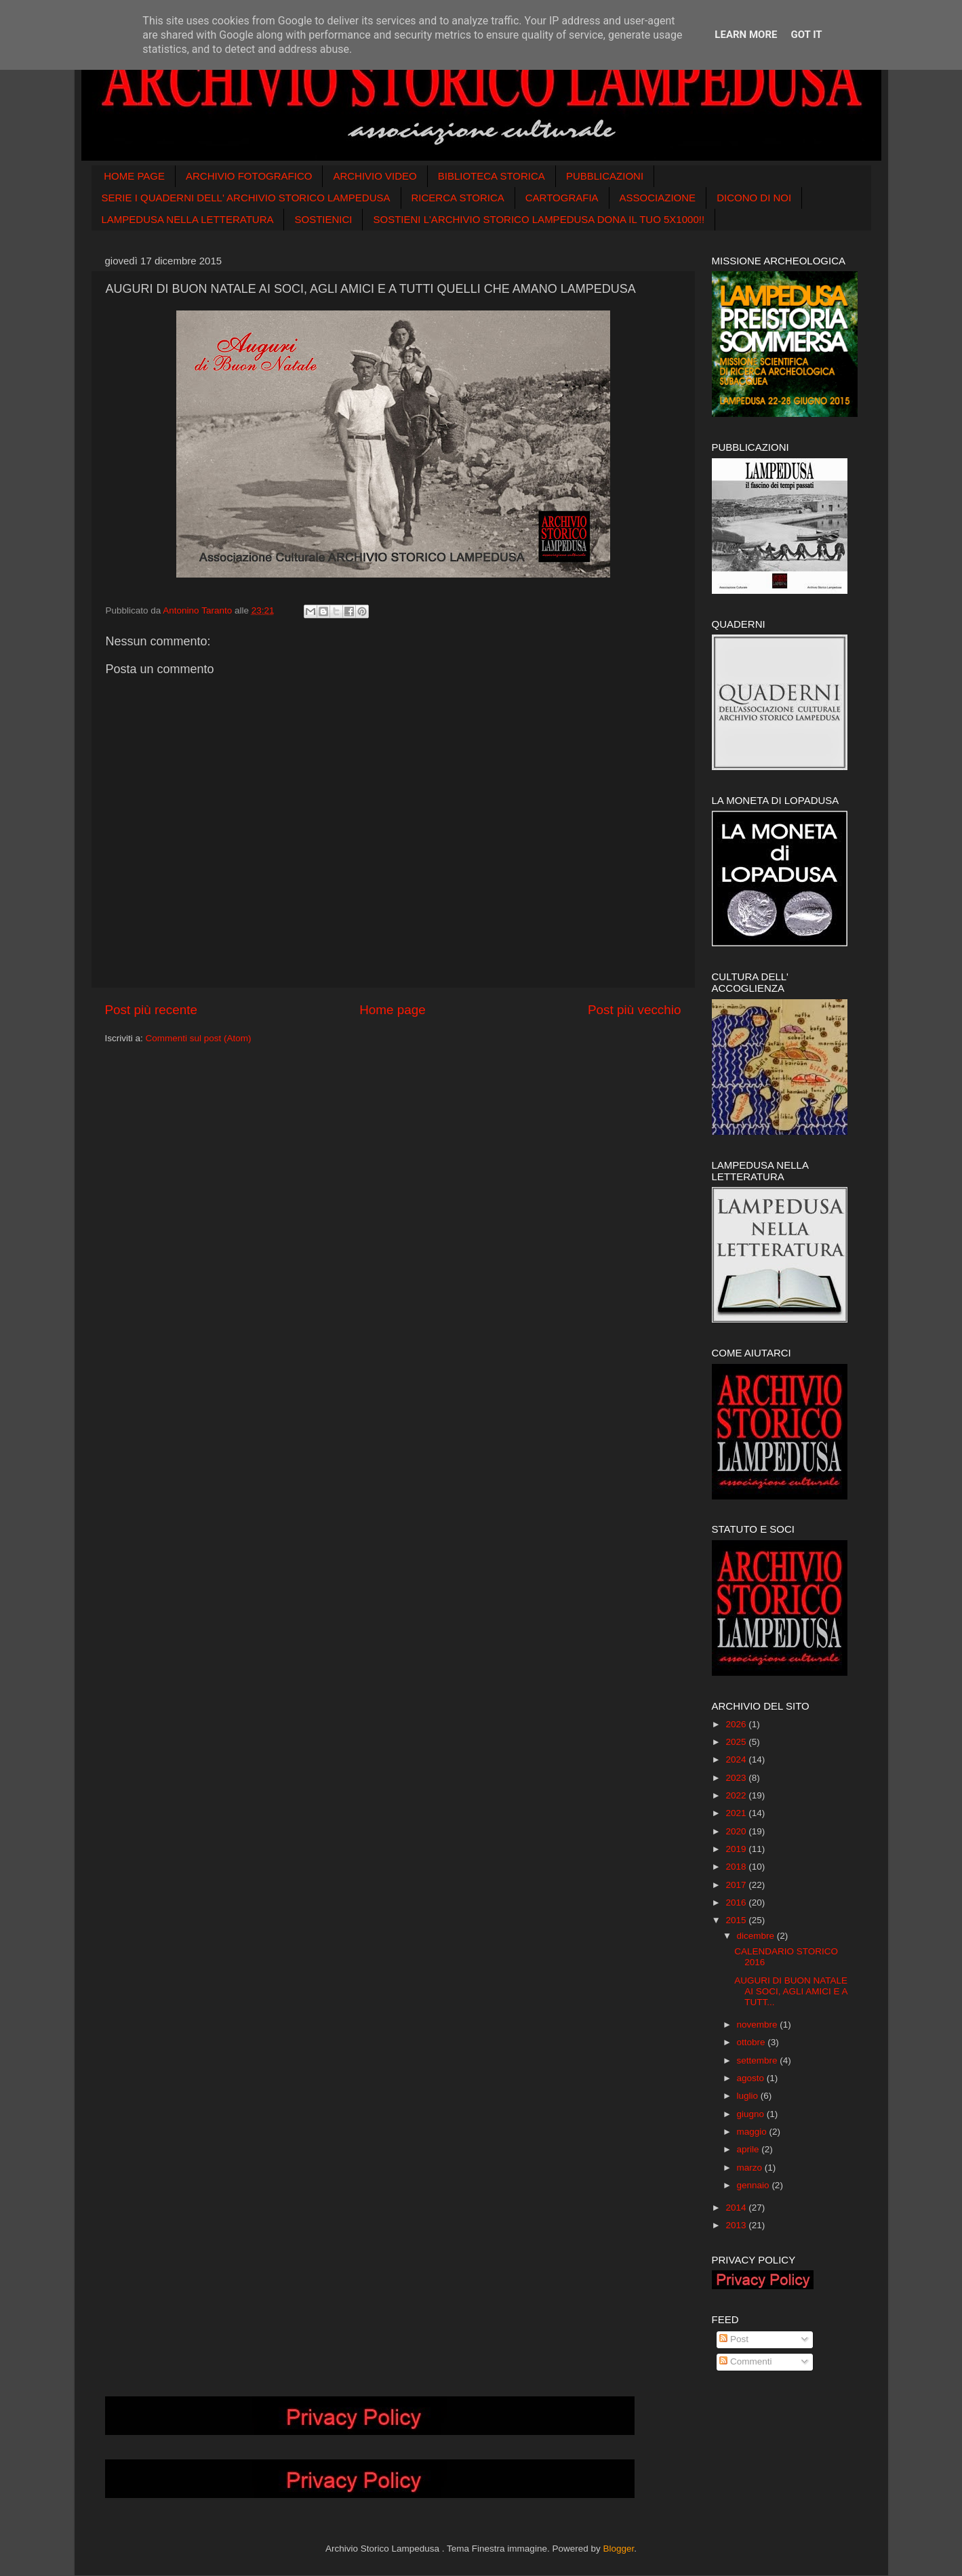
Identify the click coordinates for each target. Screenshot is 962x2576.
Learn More (746, 34)
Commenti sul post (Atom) (199, 1038)
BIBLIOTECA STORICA (491, 176)
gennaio (754, 2185)
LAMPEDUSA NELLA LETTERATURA (188, 219)
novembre (758, 2024)
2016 (736, 1902)
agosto (752, 2078)
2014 (736, 2207)
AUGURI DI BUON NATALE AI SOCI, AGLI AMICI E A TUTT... (790, 1991)
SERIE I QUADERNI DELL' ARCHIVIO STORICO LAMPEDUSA (246, 197)
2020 (736, 1831)
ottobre (752, 2042)
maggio (753, 2132)
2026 (736, 1724)
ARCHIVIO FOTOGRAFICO (249, 176)
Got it (806, 34)
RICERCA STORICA (458, 197)
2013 (736, 2225)
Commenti (745, 2361)
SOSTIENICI (323, 219)
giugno (752, 2114)
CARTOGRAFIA (562, 197)
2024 (736, 1759)
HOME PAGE (134, 176)
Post (733, 2339)
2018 (736, 1866)
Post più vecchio (634, 1010)
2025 (736, 1742)
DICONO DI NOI (754, 197)
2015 (736, 1920)
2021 (736, 1813)
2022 (736, 1795)
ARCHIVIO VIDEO (374, 176)
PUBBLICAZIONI (604, 176)
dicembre (757, 1936)
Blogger (618, 2548)
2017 (736, 1885)
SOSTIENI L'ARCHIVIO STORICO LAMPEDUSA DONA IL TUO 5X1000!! (538, 219)
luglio (749, 2096)
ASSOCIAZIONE (658, 197)
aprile (749, 2149)
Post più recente (151, 1010)
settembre (758, 2060)
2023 (736, 1778)
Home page (392, 1010)
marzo (751, 2167)
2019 (736, 1849)
